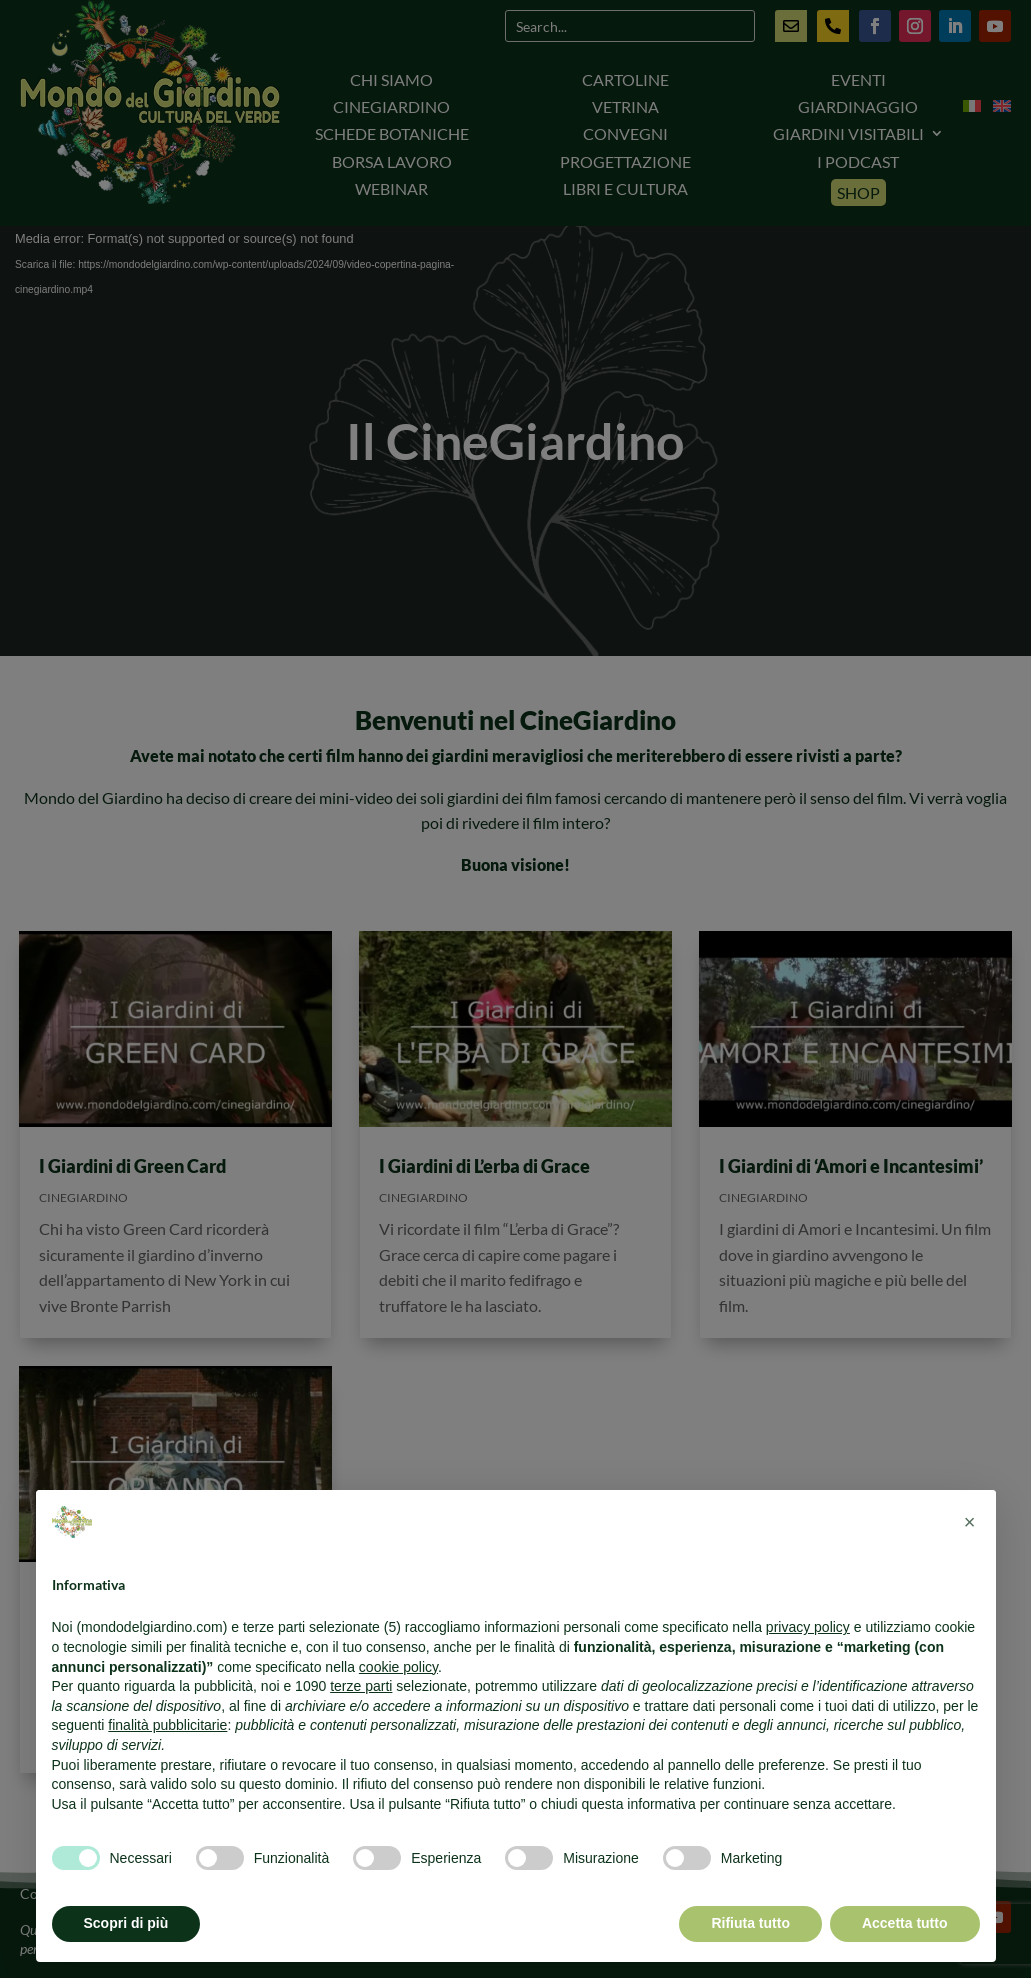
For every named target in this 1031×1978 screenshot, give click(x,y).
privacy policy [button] (808, 1627)
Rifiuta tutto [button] (750, 1923)
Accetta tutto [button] (905, 1923)
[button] (970, 1522)
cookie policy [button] (398, 1667)
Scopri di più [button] (126, 1923)
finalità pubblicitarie (167, 1725)
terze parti (361, 1686)
